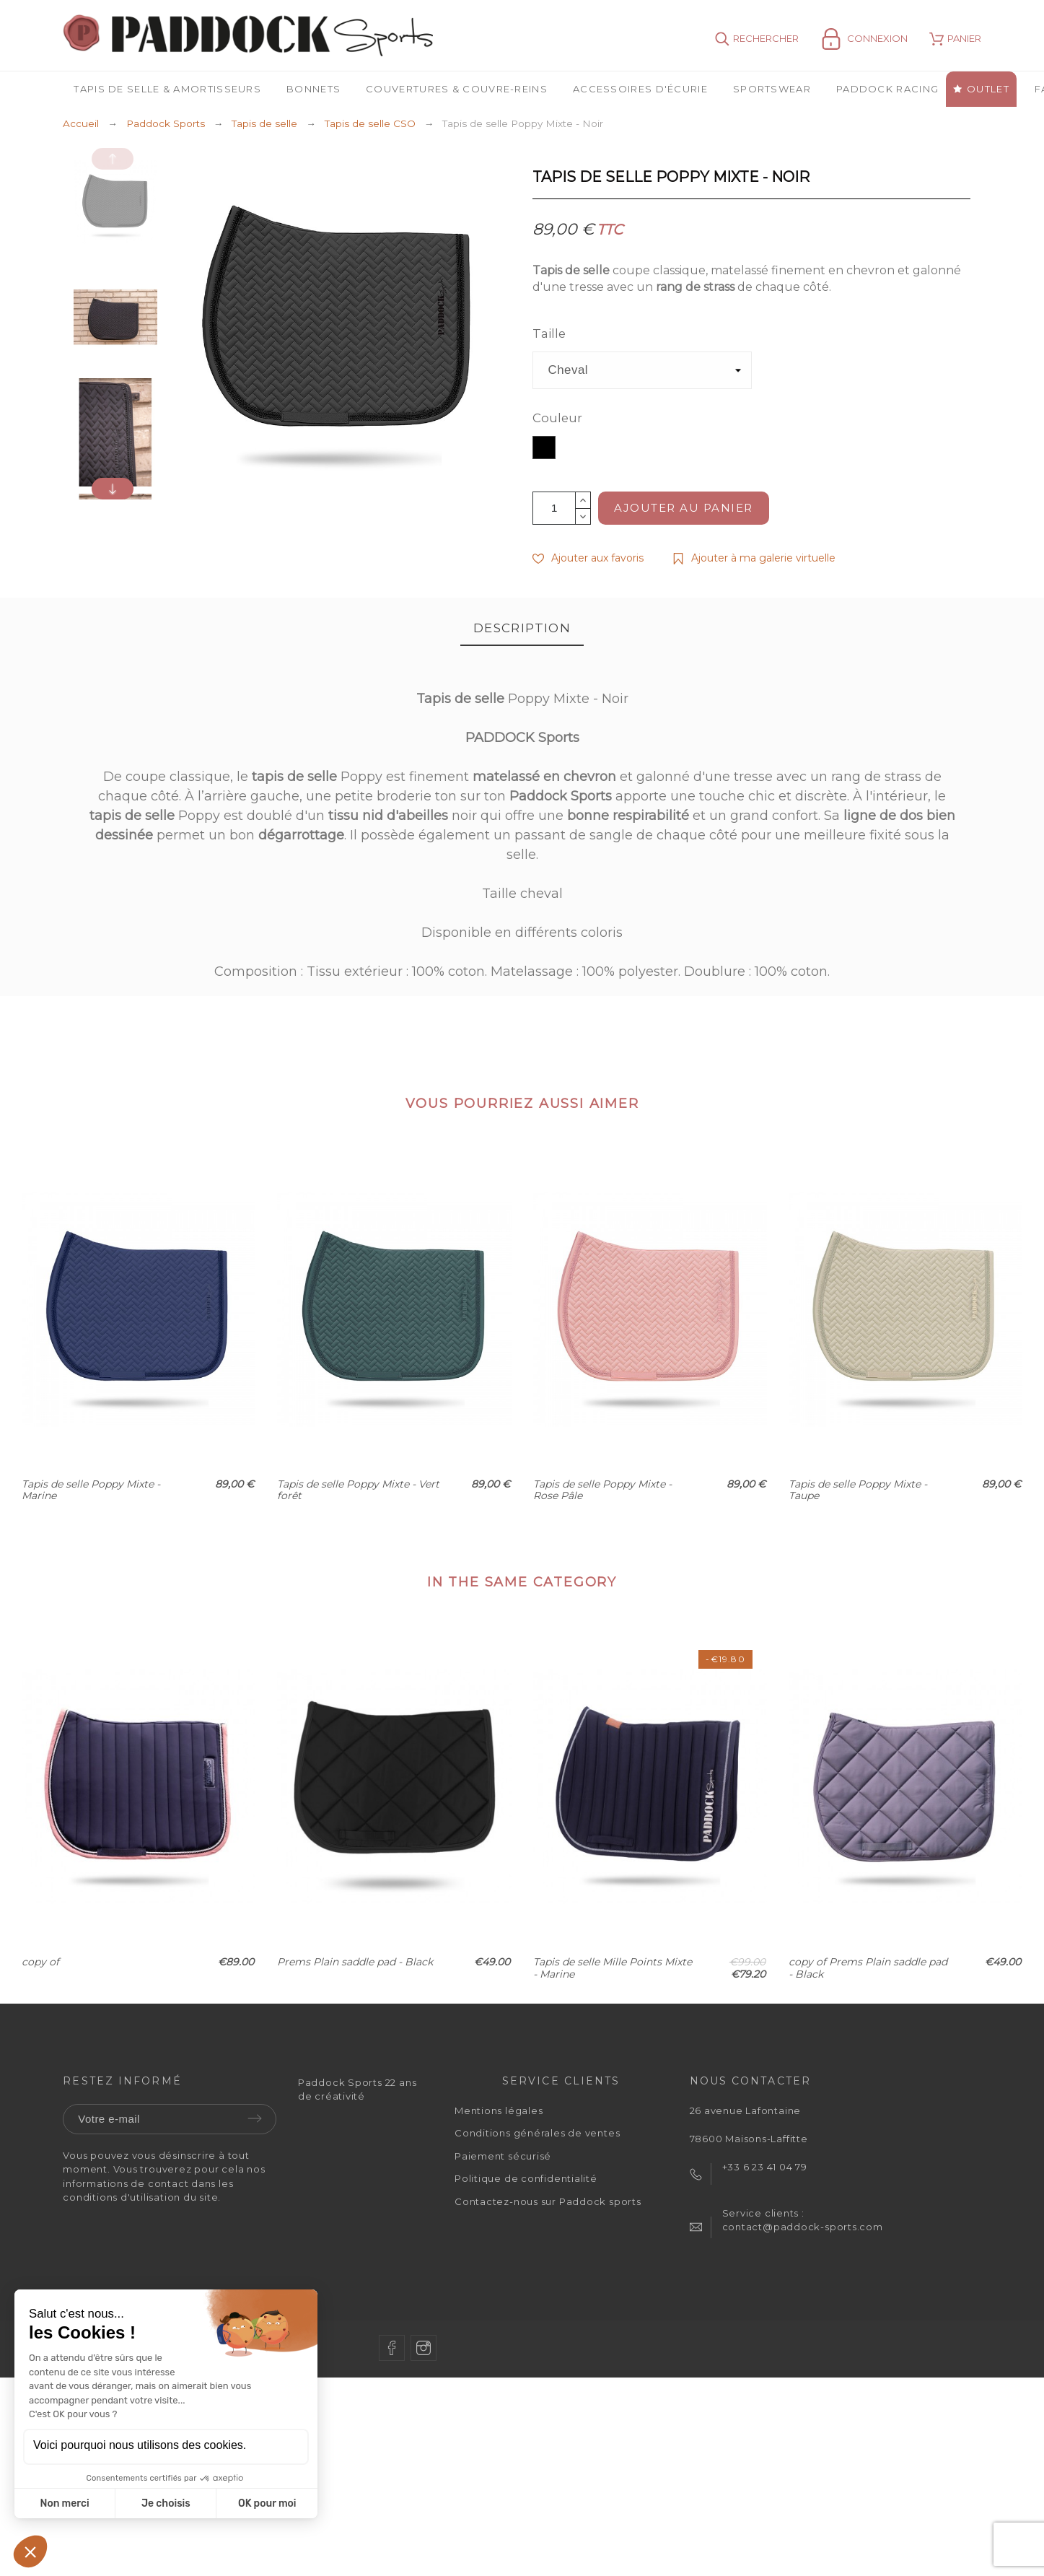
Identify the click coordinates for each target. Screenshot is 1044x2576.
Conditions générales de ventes (537, 2133)
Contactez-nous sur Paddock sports (548, 2200)
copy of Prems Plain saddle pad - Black (867, 1968)
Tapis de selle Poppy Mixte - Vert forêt (358, 1490)
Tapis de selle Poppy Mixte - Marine (91, 1490)
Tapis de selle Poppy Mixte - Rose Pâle (601, 1490)
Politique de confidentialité (526, 2178)
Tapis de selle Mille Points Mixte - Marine (611, 1968)
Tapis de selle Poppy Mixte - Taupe (857, 1490)
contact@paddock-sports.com (802, 2226)
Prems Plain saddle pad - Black (355, 1961)
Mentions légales (499, 2110)
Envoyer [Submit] (254, 2117)
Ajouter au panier (683, 508)
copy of (40, 1961)
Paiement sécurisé (503, 2155)
